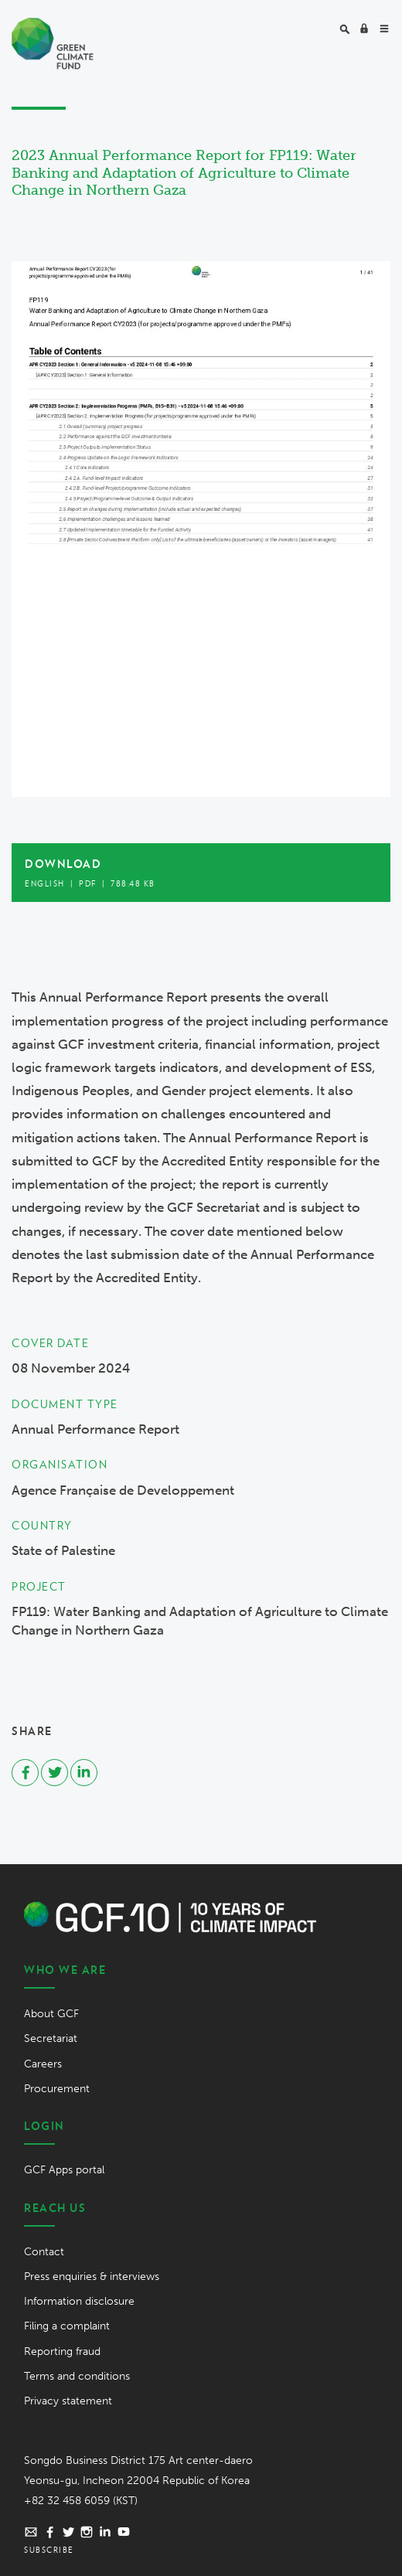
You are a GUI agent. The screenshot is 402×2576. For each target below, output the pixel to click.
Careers (43, 2064)
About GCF (51, 2013)
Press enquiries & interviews (91, 2276)
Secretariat (50, 2038)
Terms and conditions (77, 2376)
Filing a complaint (67, 2326)
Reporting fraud (62, 2351)
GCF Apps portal (64, 2169)
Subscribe (49, 2549)
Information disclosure (79, 2301)
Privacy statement (68, 2401)
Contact (44, 2251)
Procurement (57, 2088)
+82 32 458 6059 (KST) (81, 2500)
